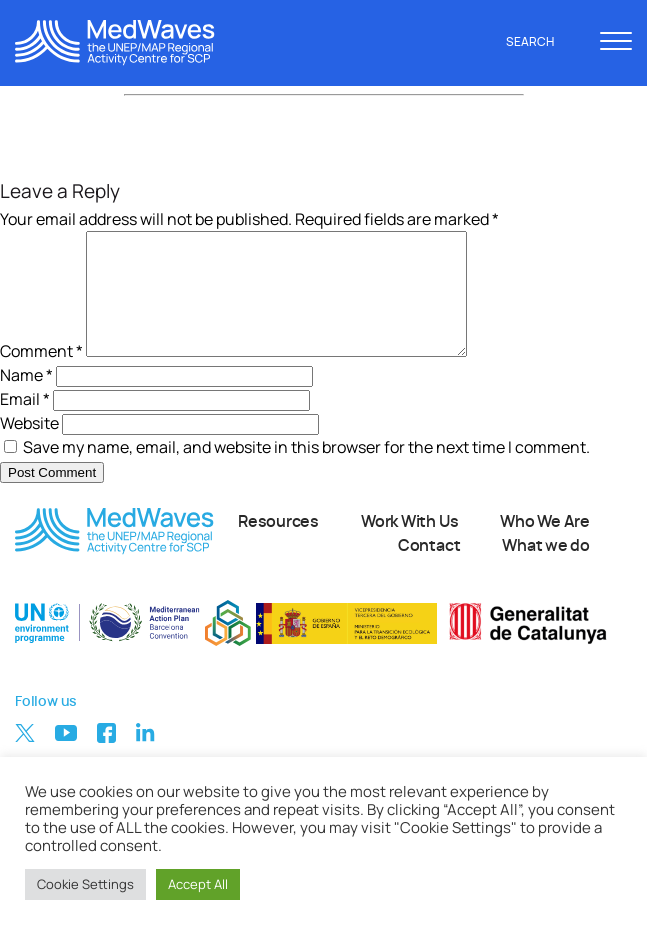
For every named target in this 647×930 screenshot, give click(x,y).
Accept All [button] (198, 884)
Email (25, 423)
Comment (41, 375)
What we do (546, 570)
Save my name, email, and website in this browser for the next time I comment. (306, 471)
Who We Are (545, 546)
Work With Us (409, 546)
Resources (278, 546)
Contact (429, 570)
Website (29, 447)
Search (541, 42)
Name (26, 399)
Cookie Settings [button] (85, 884)
